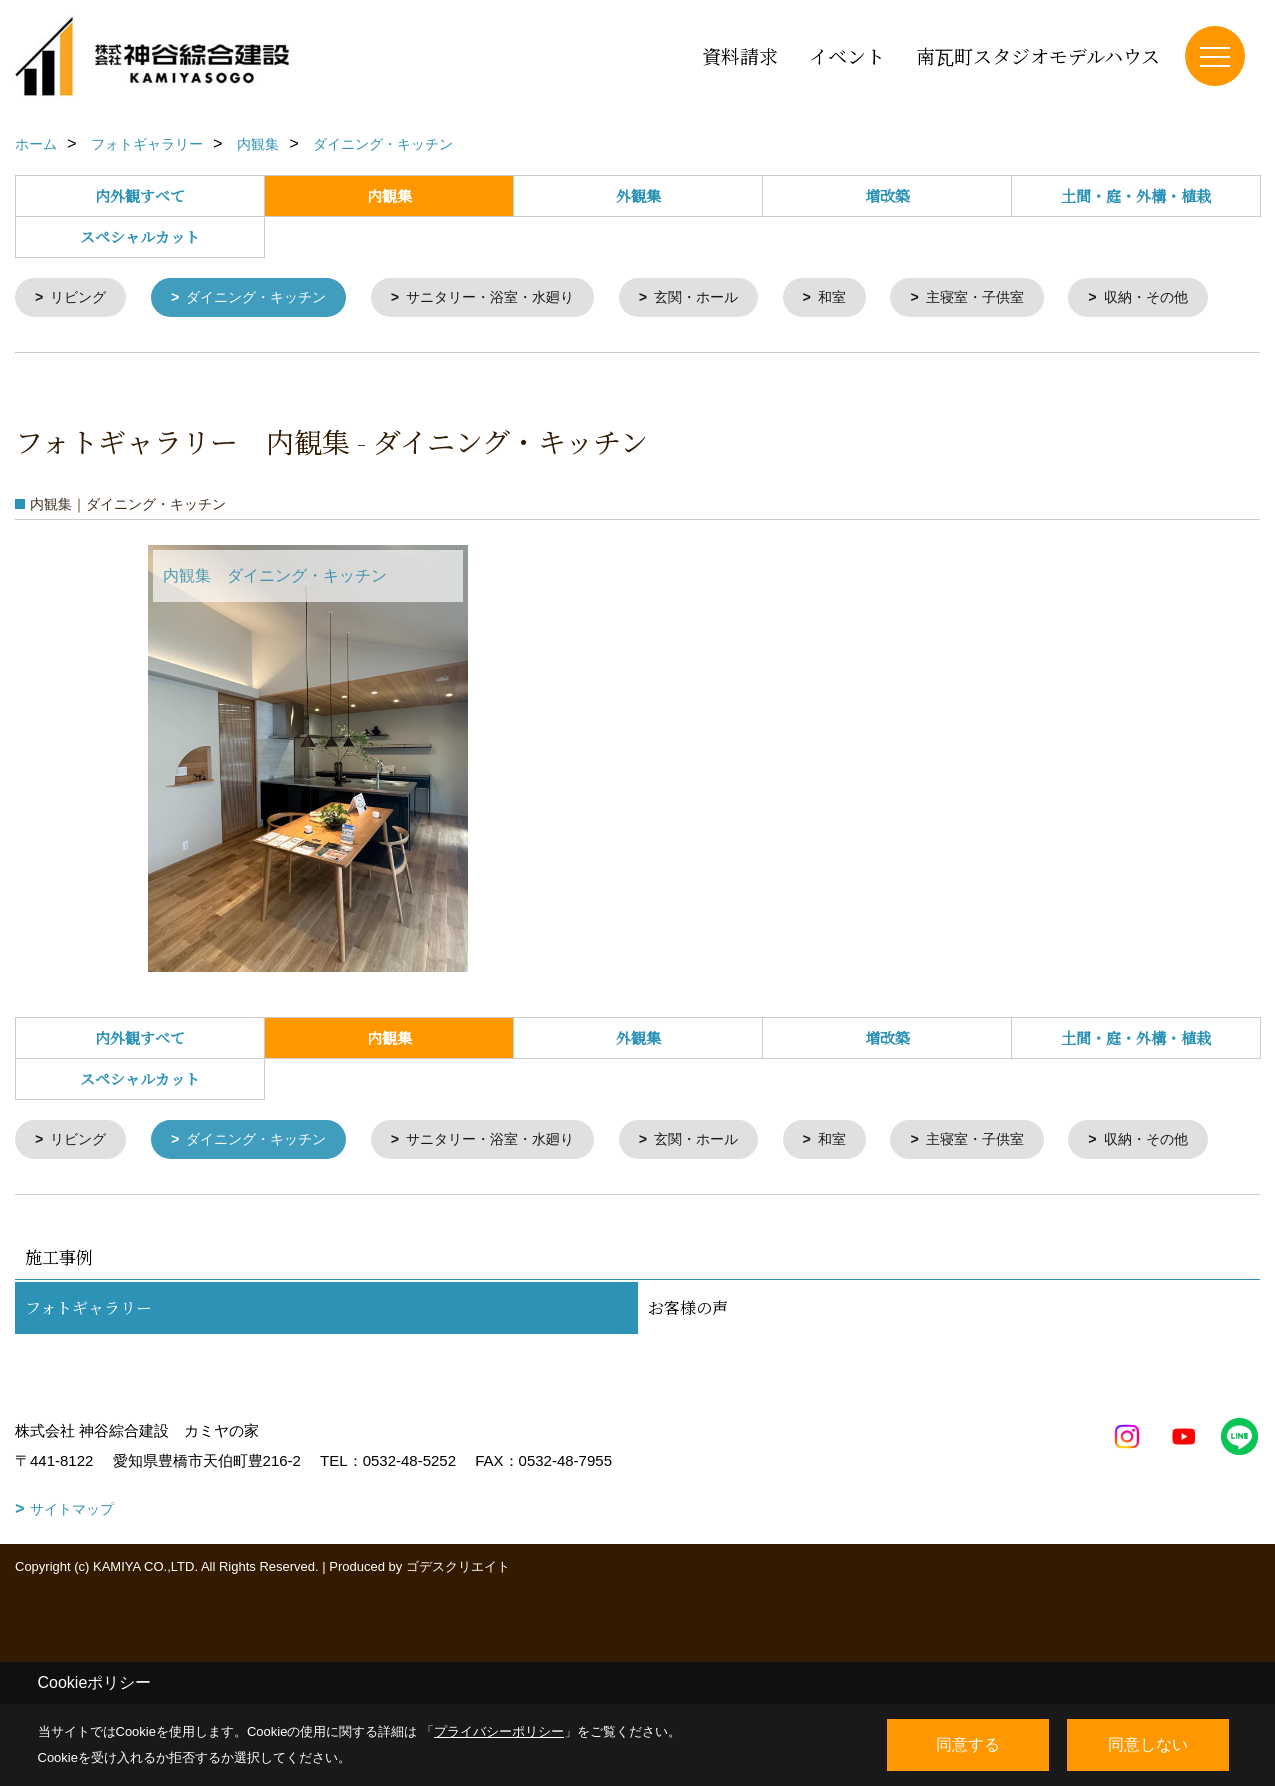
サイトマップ (72, 1625)
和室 (870, 298)
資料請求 (740, 55)
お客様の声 (688, 1423)
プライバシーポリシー (499, 1731)
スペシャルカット (140, 236)
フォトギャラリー (88, 1423)
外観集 (638, 195)
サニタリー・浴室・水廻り (513, 298)
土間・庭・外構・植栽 (1136, 195)
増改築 (887, 195)
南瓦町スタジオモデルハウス (1038, 55)
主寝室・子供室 (1018, 298)
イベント (847, 55)
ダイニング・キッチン (267, 298)
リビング (82, 298)
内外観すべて (140, 195)
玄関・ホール (729, 298)
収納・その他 (97, 354)
